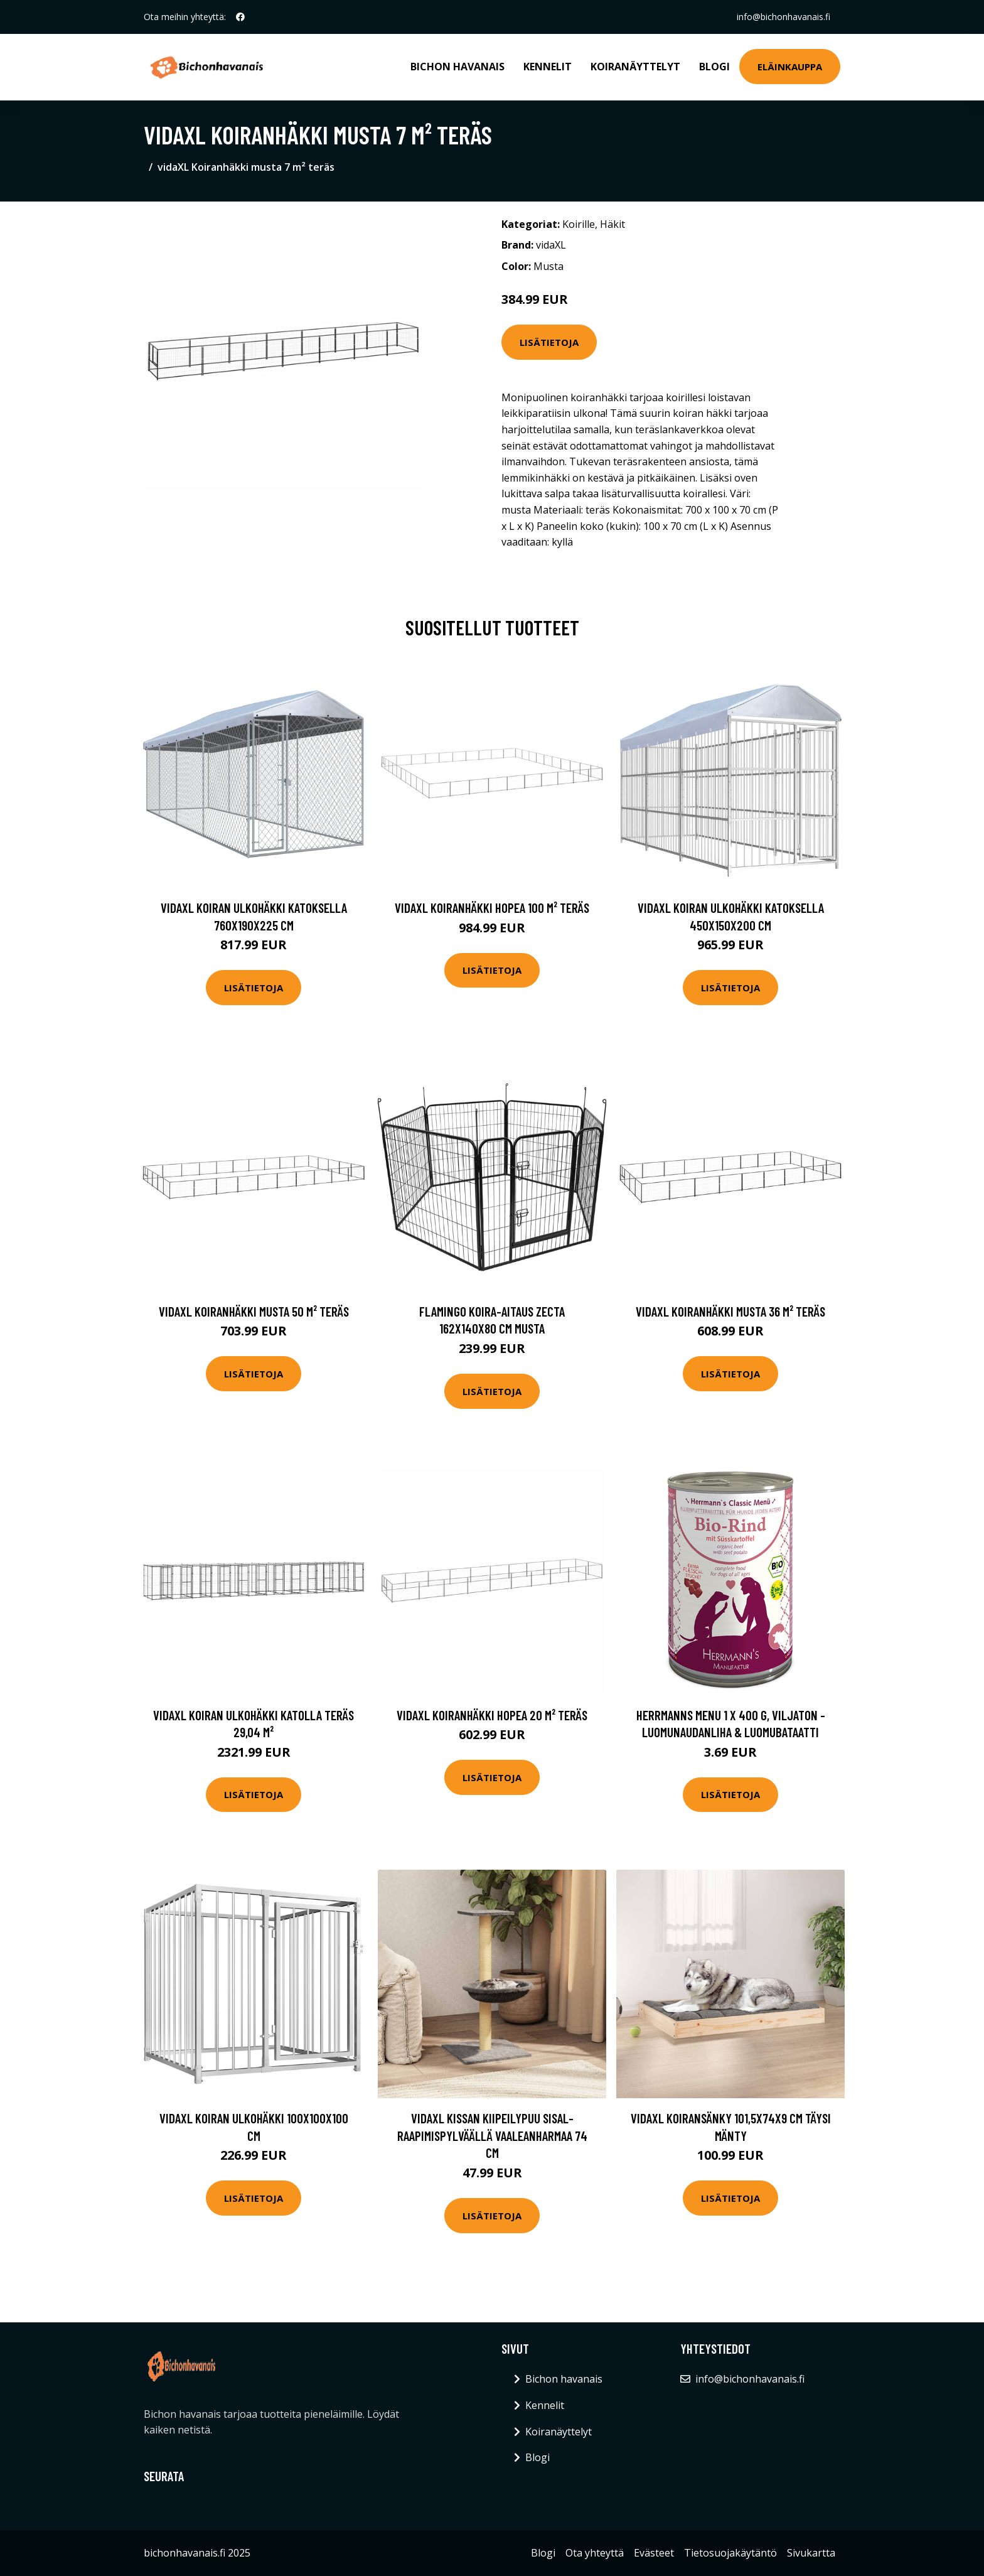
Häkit (612, 224)
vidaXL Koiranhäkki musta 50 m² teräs (254, 1311)
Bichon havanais (457, 66)
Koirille (578, 224)
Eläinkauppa (789, 66)
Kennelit (547, 66)
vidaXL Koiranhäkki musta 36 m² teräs (730, 1311)
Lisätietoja (549, 342)
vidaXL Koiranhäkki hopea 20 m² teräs (492, 1715)
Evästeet (654, 2553)
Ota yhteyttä (594, 2553)
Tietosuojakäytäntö (730, 2553)
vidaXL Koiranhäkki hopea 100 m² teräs (492, 907)
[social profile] (240, 17)
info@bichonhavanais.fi (783, 17)
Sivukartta (811, 2553)
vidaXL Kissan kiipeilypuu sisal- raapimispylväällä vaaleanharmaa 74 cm (492, 2135)
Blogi (714, 66)
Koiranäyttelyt (635, 66)
